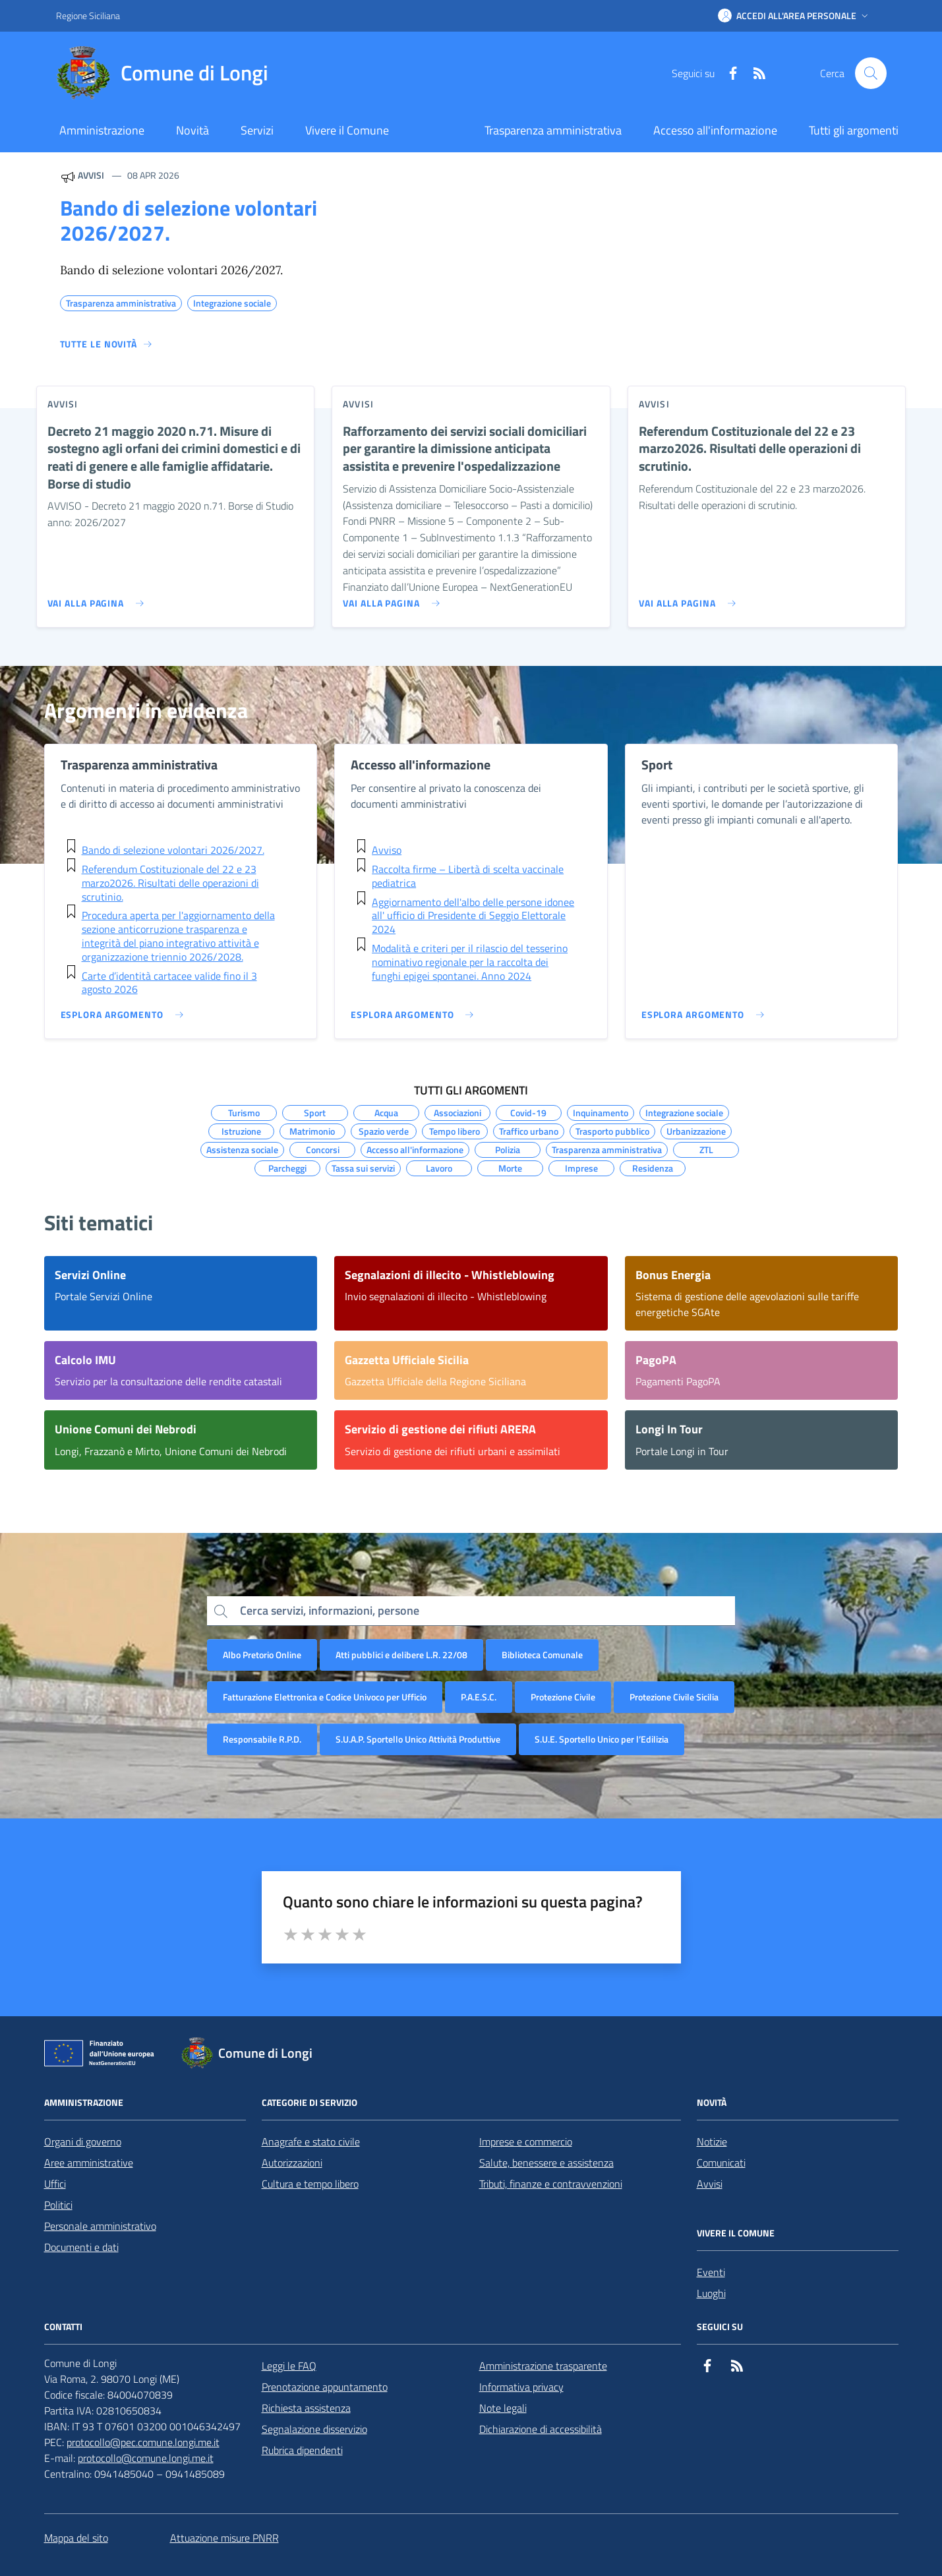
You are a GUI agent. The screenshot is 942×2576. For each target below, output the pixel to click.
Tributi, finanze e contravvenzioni (550, 2184)
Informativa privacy (521, 2387)
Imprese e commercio (525, 2141)
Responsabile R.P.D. (262, 1739)
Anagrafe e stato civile (311, 2141)
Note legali (503, 2408)
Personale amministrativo (100, 2226)
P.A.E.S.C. (478, 1697)
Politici (58, 2205)
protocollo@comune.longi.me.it (146, 2458)
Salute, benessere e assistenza (546, 2163)
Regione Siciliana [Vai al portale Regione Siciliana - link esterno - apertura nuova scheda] (88, 15)
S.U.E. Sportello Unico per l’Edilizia (601, 1739)
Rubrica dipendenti (302, 2450)
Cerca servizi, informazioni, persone (329, 1610)
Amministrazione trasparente (543, 2366)
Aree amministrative (88, 2163)
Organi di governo (82, 2141)
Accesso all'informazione (715, 130)
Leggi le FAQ (289, 2366)
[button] (794, 16)
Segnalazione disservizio (314, 2429)
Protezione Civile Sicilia (674, 1697)
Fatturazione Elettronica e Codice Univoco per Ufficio (325, 1697)
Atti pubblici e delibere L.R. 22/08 (401, 1655)
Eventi (711, 2272)
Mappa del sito (76, 2538)
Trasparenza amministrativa (553, 130)
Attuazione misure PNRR (224, 2538)
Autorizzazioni (292, 2163)
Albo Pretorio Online (262, 1655)
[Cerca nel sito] (871, 73)
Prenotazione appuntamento (325, 2387)
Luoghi (711, 2293)
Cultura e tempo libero (310, 2184)
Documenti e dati (81, 2247)
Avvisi (709, 2184)
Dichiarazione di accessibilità (540, 2429)
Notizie (712, 2141)
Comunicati (721, 2163)
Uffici (55, 2184)
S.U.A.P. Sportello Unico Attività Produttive (418, 1739)
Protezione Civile (563, 1697)
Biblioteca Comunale (542, 1655)
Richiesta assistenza (306, 2408)
